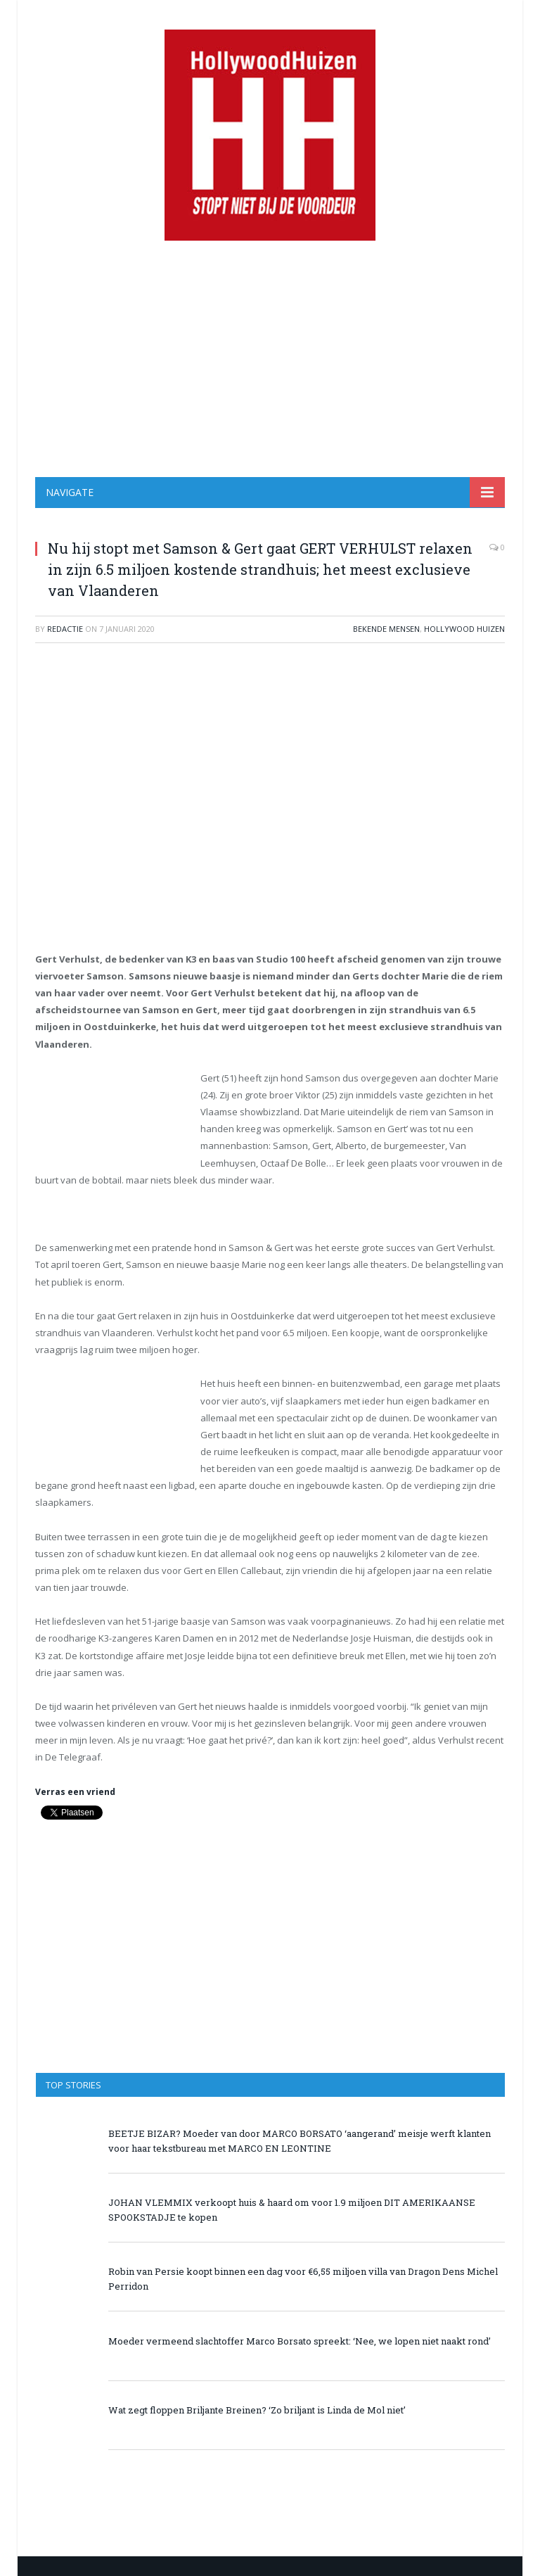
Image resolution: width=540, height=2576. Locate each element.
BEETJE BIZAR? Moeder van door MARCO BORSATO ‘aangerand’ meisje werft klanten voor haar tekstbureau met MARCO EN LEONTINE (299, 2141)
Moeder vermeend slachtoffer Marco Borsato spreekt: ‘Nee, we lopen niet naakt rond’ (299, 2341)
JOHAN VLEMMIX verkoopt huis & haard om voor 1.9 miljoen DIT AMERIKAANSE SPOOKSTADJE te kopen (291, 2209)
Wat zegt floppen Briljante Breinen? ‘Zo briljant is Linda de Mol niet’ (257, 2410)
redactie (65, 628)
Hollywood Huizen (464, 628)
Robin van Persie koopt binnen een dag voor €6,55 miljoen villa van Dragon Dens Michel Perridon (303, 2278)
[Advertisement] (270, 358)
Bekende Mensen (386, 628)
